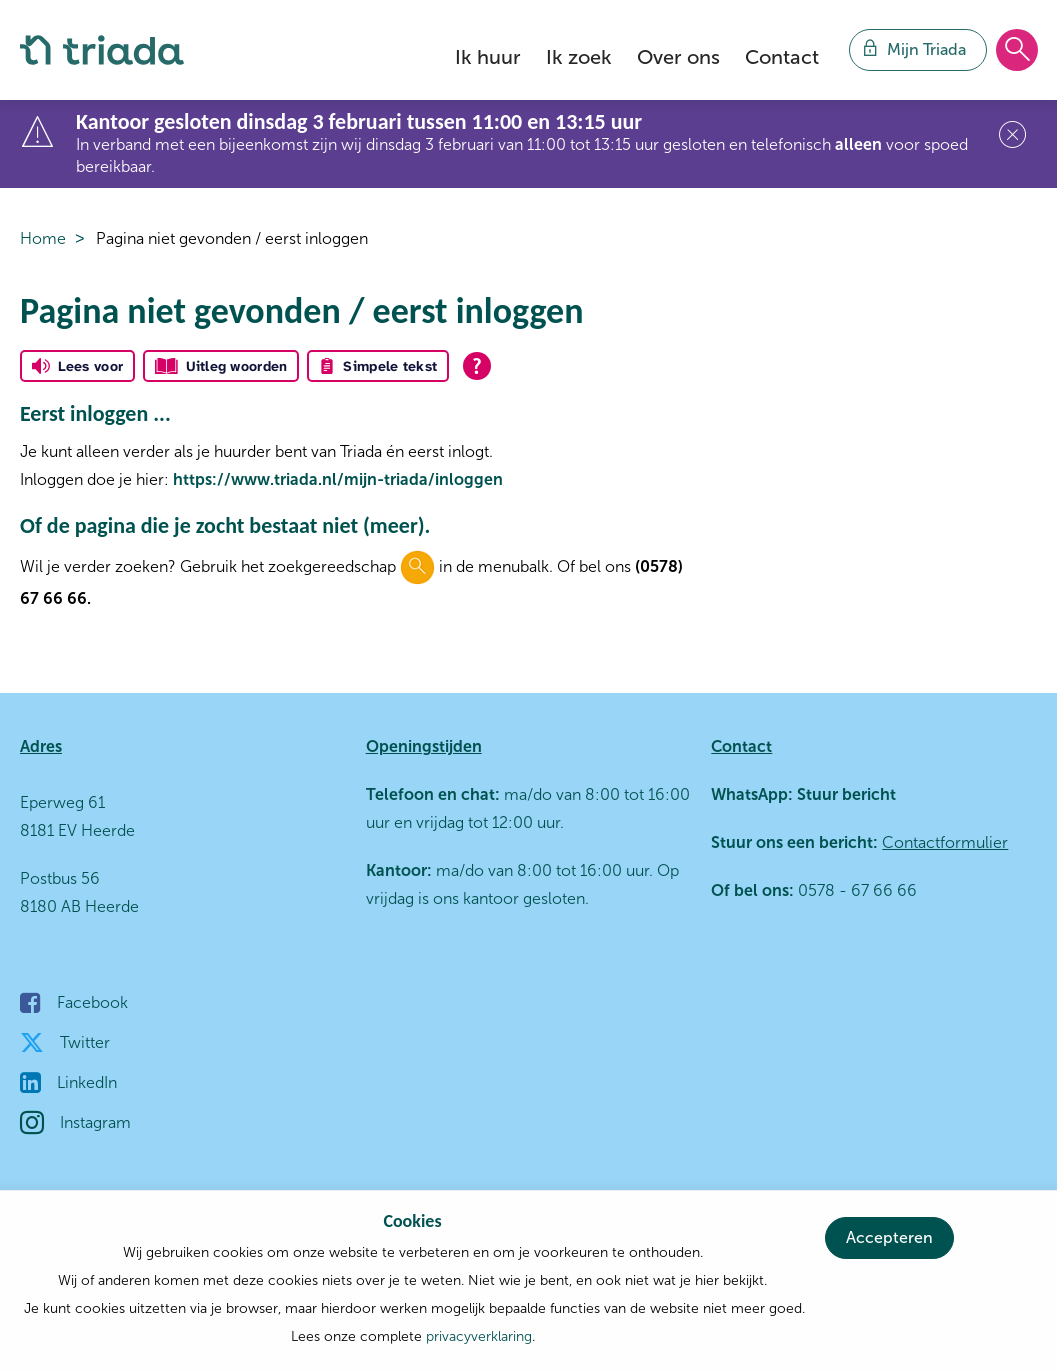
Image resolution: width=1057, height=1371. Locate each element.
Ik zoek (579, 57)
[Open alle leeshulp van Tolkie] (477, 366)
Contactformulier (945, 842)
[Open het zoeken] (1017, 51)
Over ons (678, 57)
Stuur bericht (844, 794)
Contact (782, 57)
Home (43, 238)
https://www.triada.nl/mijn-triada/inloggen (338, 479)
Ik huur (488, 57)
